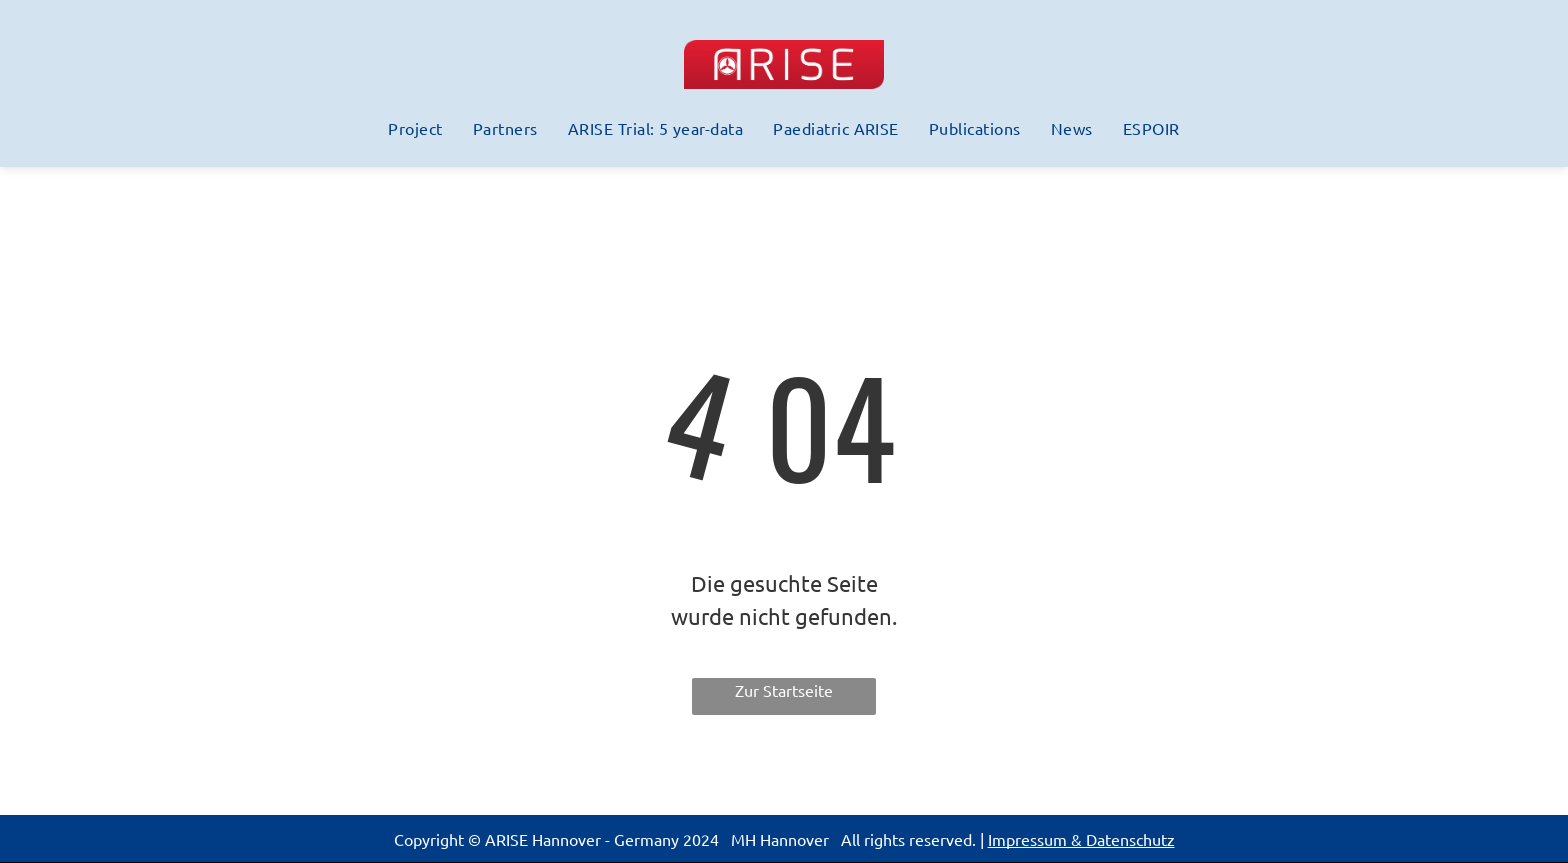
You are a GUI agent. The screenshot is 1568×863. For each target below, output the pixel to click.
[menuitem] (415, 128)
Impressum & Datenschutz (1081, 839)
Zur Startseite (784, 690)
